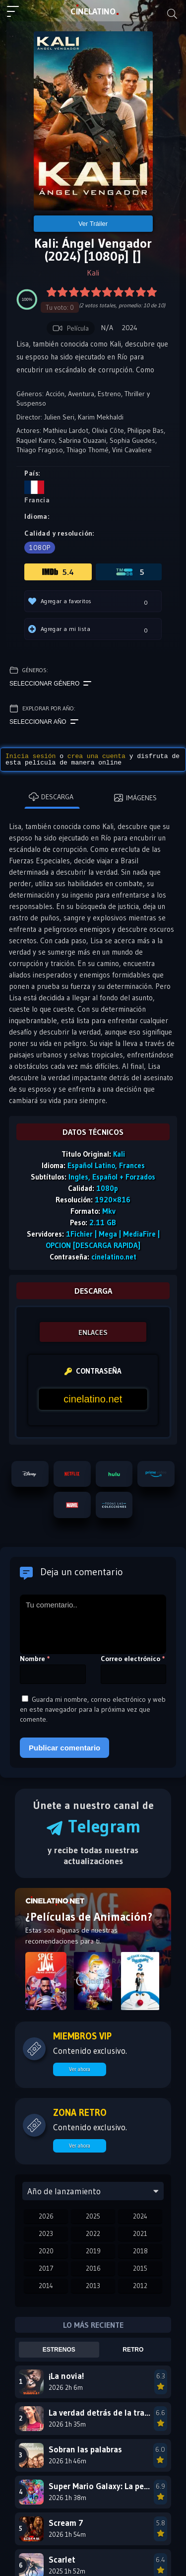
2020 (46, 2251)
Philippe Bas (145, 430)
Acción (55, 393)
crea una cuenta (96, 756)
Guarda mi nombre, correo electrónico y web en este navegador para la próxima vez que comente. (93, 1709)
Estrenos (59, 2349)
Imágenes (135, 798)
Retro (133, 2349)
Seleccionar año (43, 722)
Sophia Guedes (132, 440)
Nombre (35, 1658)
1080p (39, 547)
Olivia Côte (108, 430)
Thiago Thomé (87, 449)
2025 (93, 2216)
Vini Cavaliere (132, 449)
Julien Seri (59, 417)
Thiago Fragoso (39, 449)
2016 (93, 2268)
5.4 (58, 572)
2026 (46, 2216)
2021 (140, 2233)
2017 (46, 2268)
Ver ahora (79, 2069)
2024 (140, 2216)
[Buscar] (172, 14)
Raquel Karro (35, 440)
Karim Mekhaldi (101, 417)
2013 (93, 2286)
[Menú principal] (17, 16)
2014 (46, 2286)
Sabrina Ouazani (82, 440)
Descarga (51, 797)
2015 (140, 2268)
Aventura (81, 393)
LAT (93, 11)
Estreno (109, 393)
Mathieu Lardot (65, 430)
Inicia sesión (30, 756)
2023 (46, 2233)
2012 (140, 2286)
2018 (140, 2251)
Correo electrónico (133, 1658)
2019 (93, 2251)
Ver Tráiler (93, 223)
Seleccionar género (50, 684)
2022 (93, 2233)
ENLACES (93, 1332)
